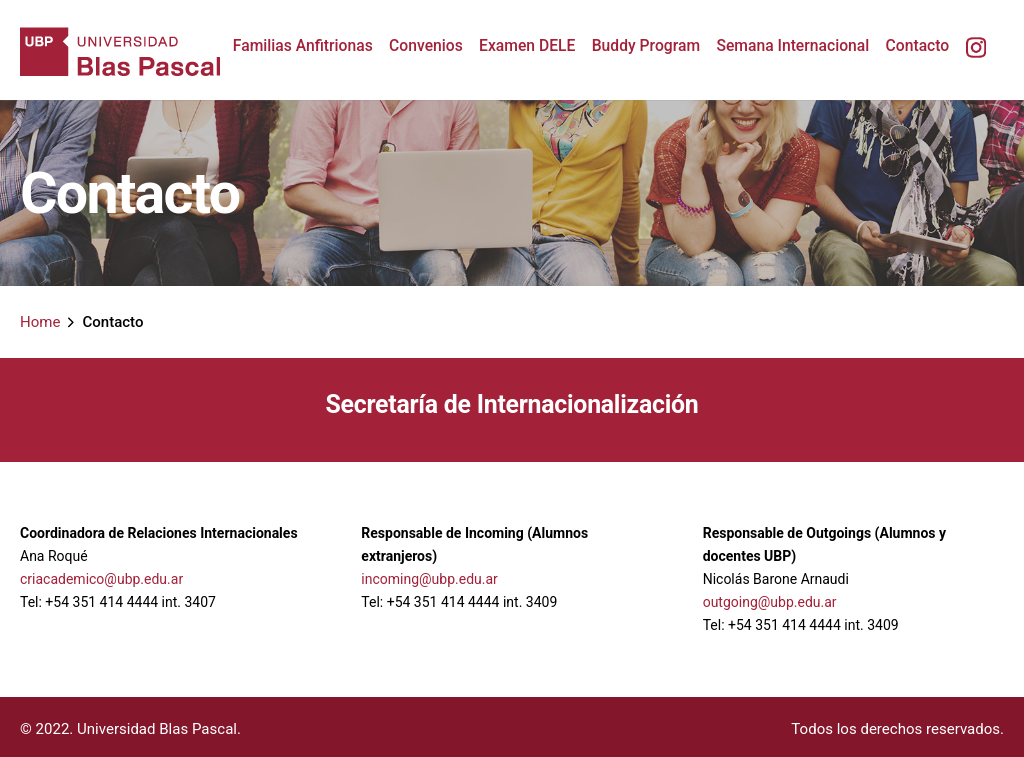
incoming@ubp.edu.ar (429, 579)
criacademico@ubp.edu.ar (101, 579)
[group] (303, 46)
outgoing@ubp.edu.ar (770, 602)
